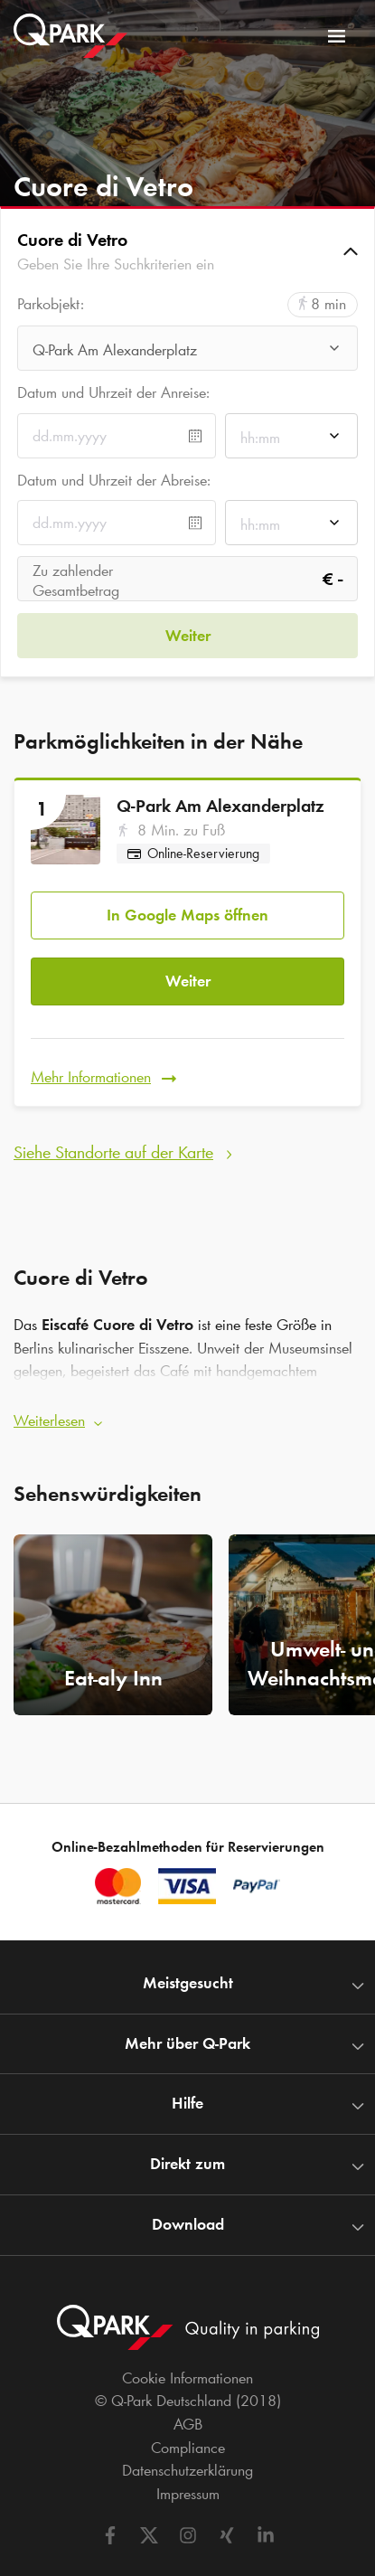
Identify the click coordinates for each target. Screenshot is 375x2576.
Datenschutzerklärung (187, 2470)
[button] (187, 251)
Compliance (188, 2448)
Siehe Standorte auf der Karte (113, 1152)
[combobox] (187, 353)
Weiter (188, 981)
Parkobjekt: (50, 304)
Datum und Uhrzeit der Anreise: (113, 392)
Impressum (188, 2494)
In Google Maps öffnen (187, 915)
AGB (187, 2424)
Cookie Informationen (187, 2378)
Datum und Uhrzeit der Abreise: (114, 480)
